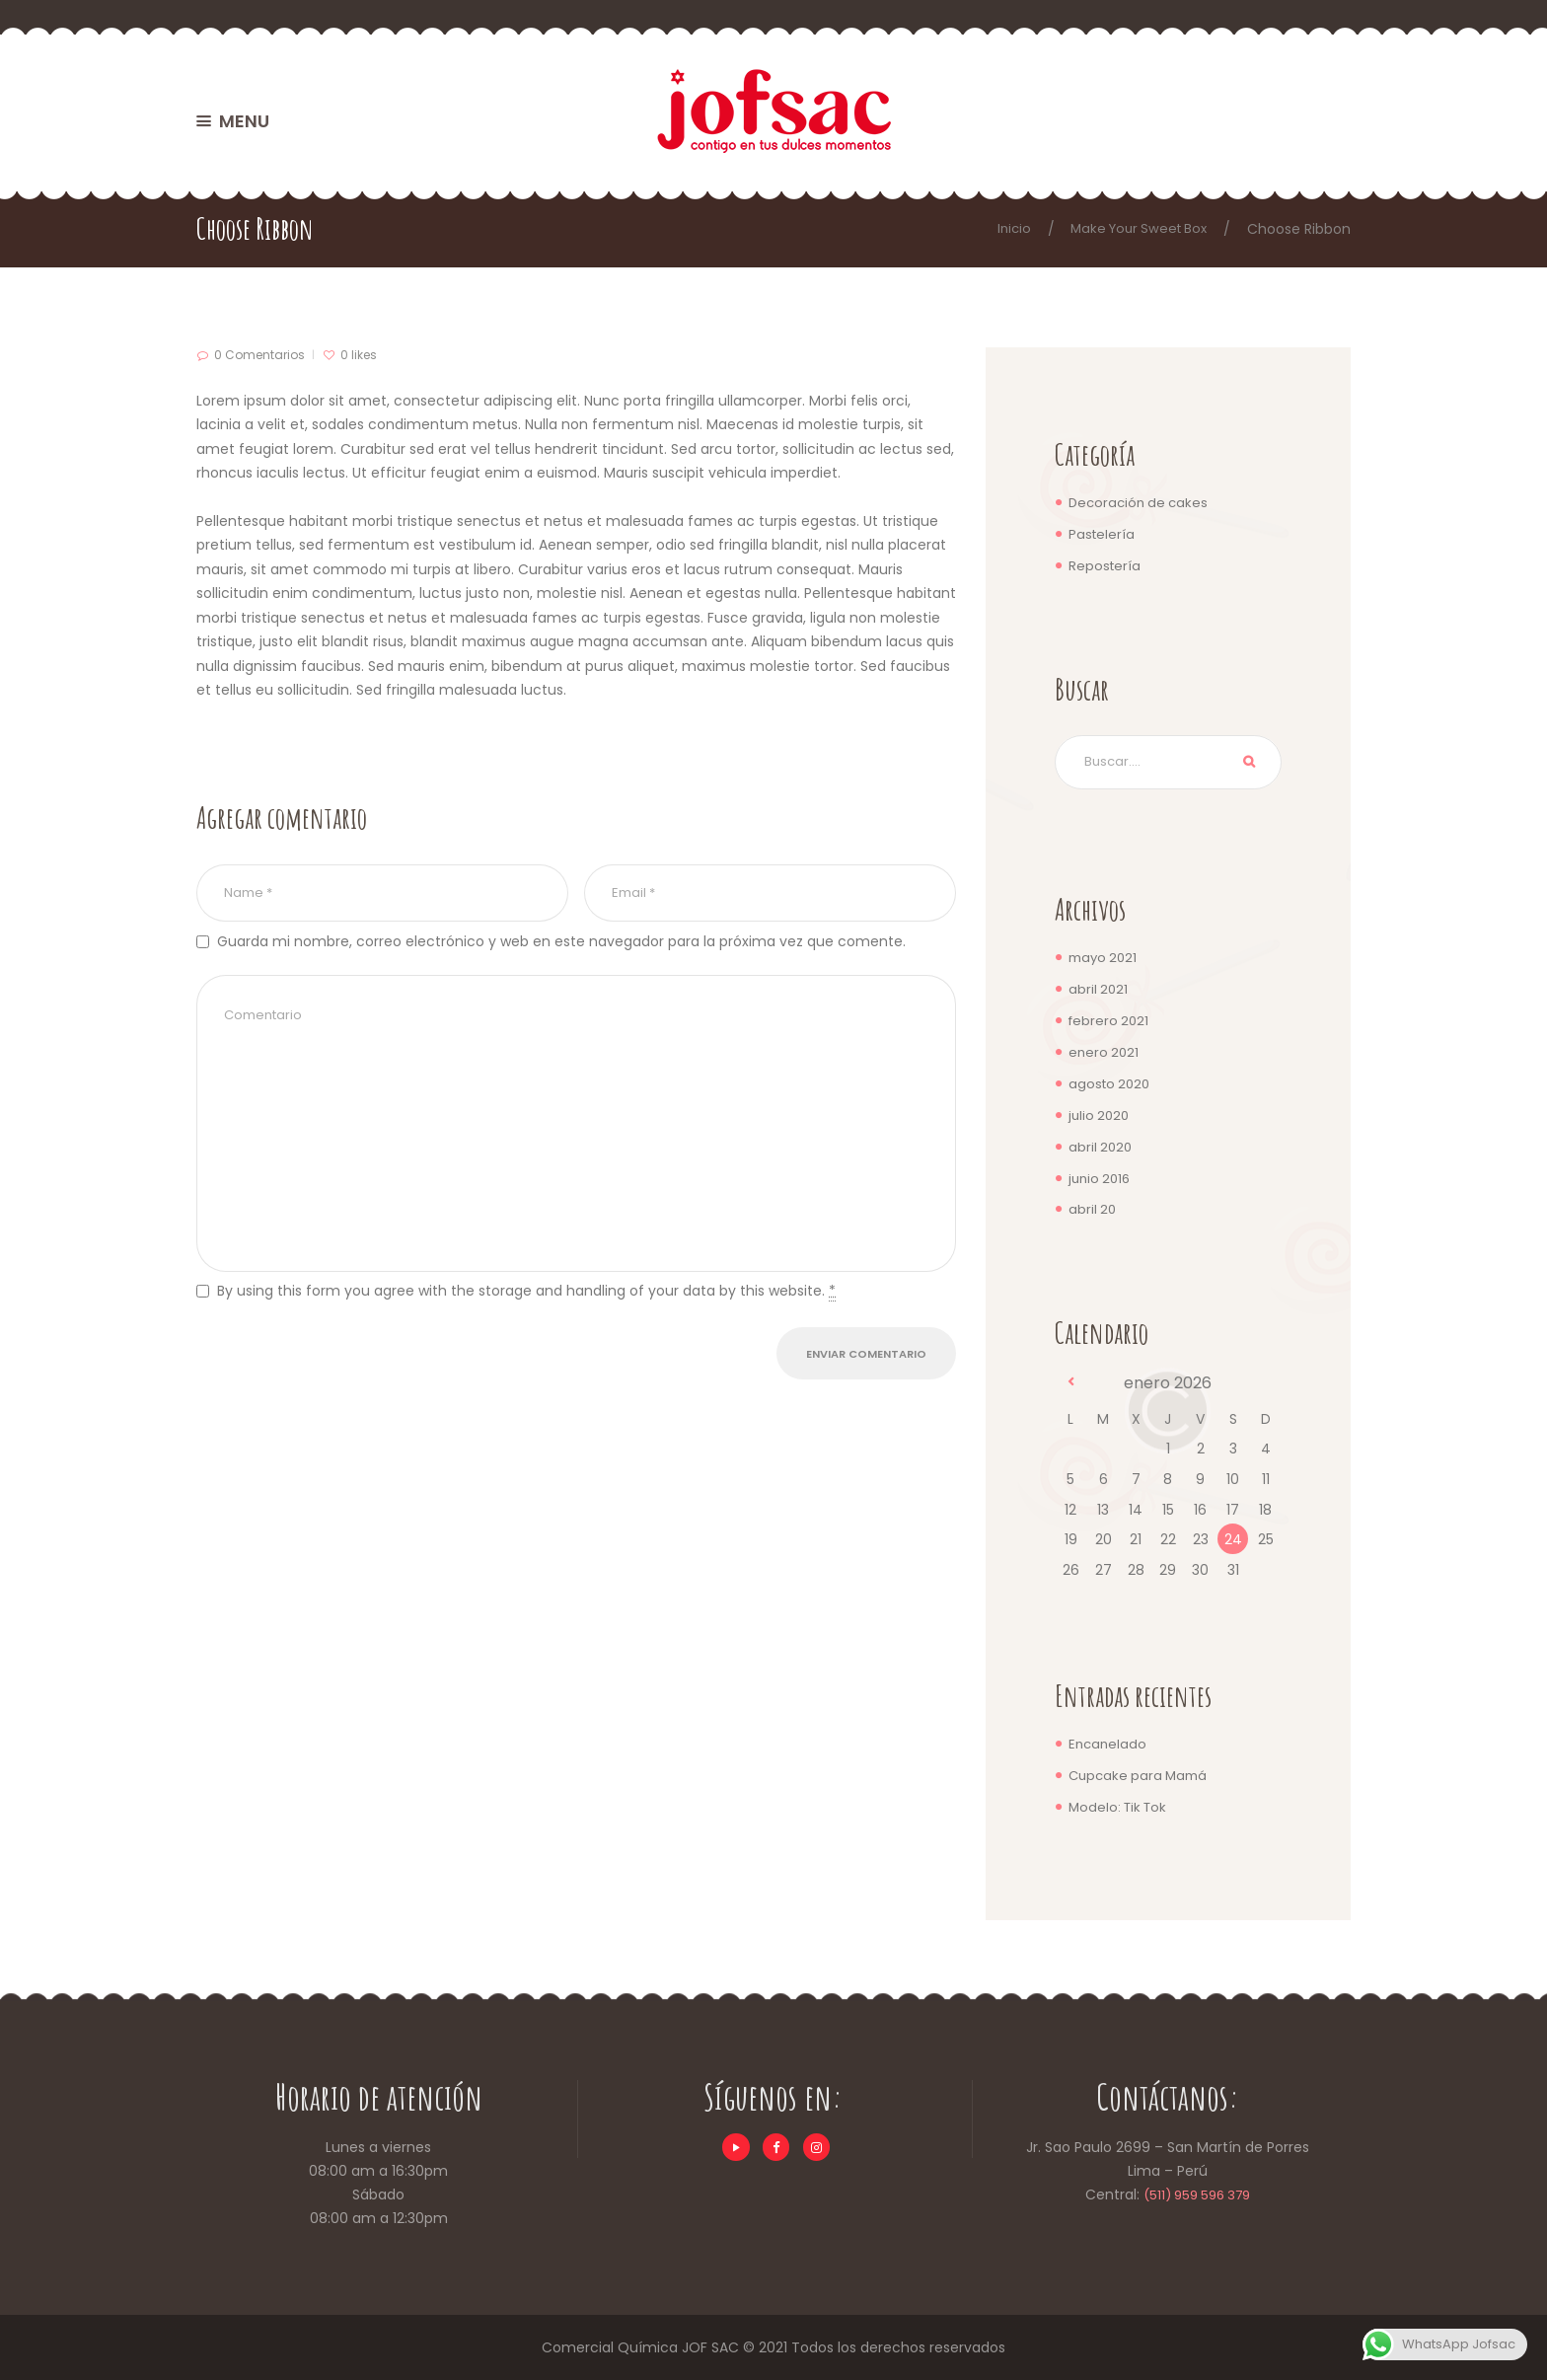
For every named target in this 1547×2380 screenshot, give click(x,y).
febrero (1110, 1022)
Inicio (1003, 229)
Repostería (1105, 564)
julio (1100, 1116)
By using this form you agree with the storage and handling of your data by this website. (526, 1316)
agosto (1111, 1084)
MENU (244, 121)
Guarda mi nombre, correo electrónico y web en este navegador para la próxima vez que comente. (561, 945)
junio (1101, 1178)
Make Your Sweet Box (1134, 229)
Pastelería (1102, 534)
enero (1105, 1054)
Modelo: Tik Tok (1120, 1806)
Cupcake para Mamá (1141, 1774)
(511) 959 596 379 (1197, 2193)
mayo (1105, 960)
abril (1099, 992)
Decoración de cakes (1141, 502)
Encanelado (1108, 1743)
